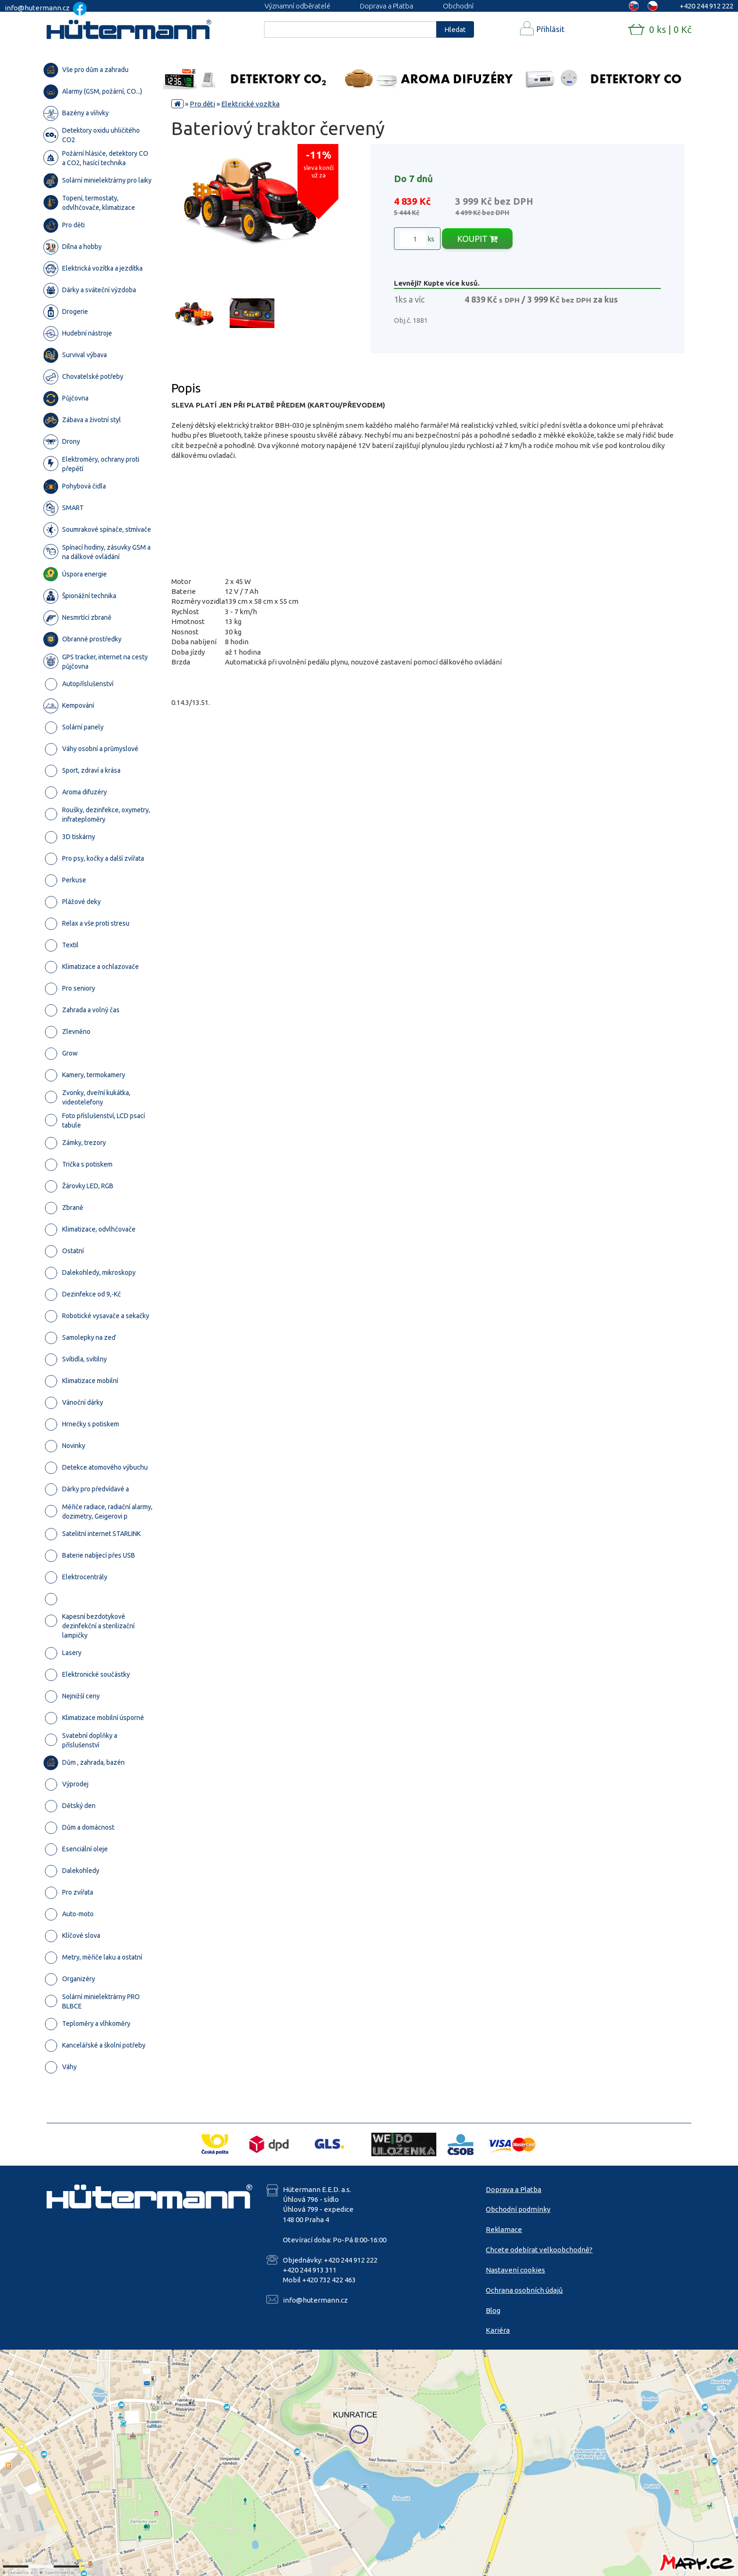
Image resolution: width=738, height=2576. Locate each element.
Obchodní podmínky (518, 2209)
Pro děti (202, 104)
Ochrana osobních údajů (524, 2290)
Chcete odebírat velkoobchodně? (539, 2250)
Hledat (455, 29)
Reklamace (504, 2229)
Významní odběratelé (297, 6)
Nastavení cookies (515, 2270)
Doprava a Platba (386, 6)
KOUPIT (477, 238)
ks (417, 239)
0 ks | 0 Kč (670, 29)
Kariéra (498, 2330)
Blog (493, 2310)
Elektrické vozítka (250, 104)
